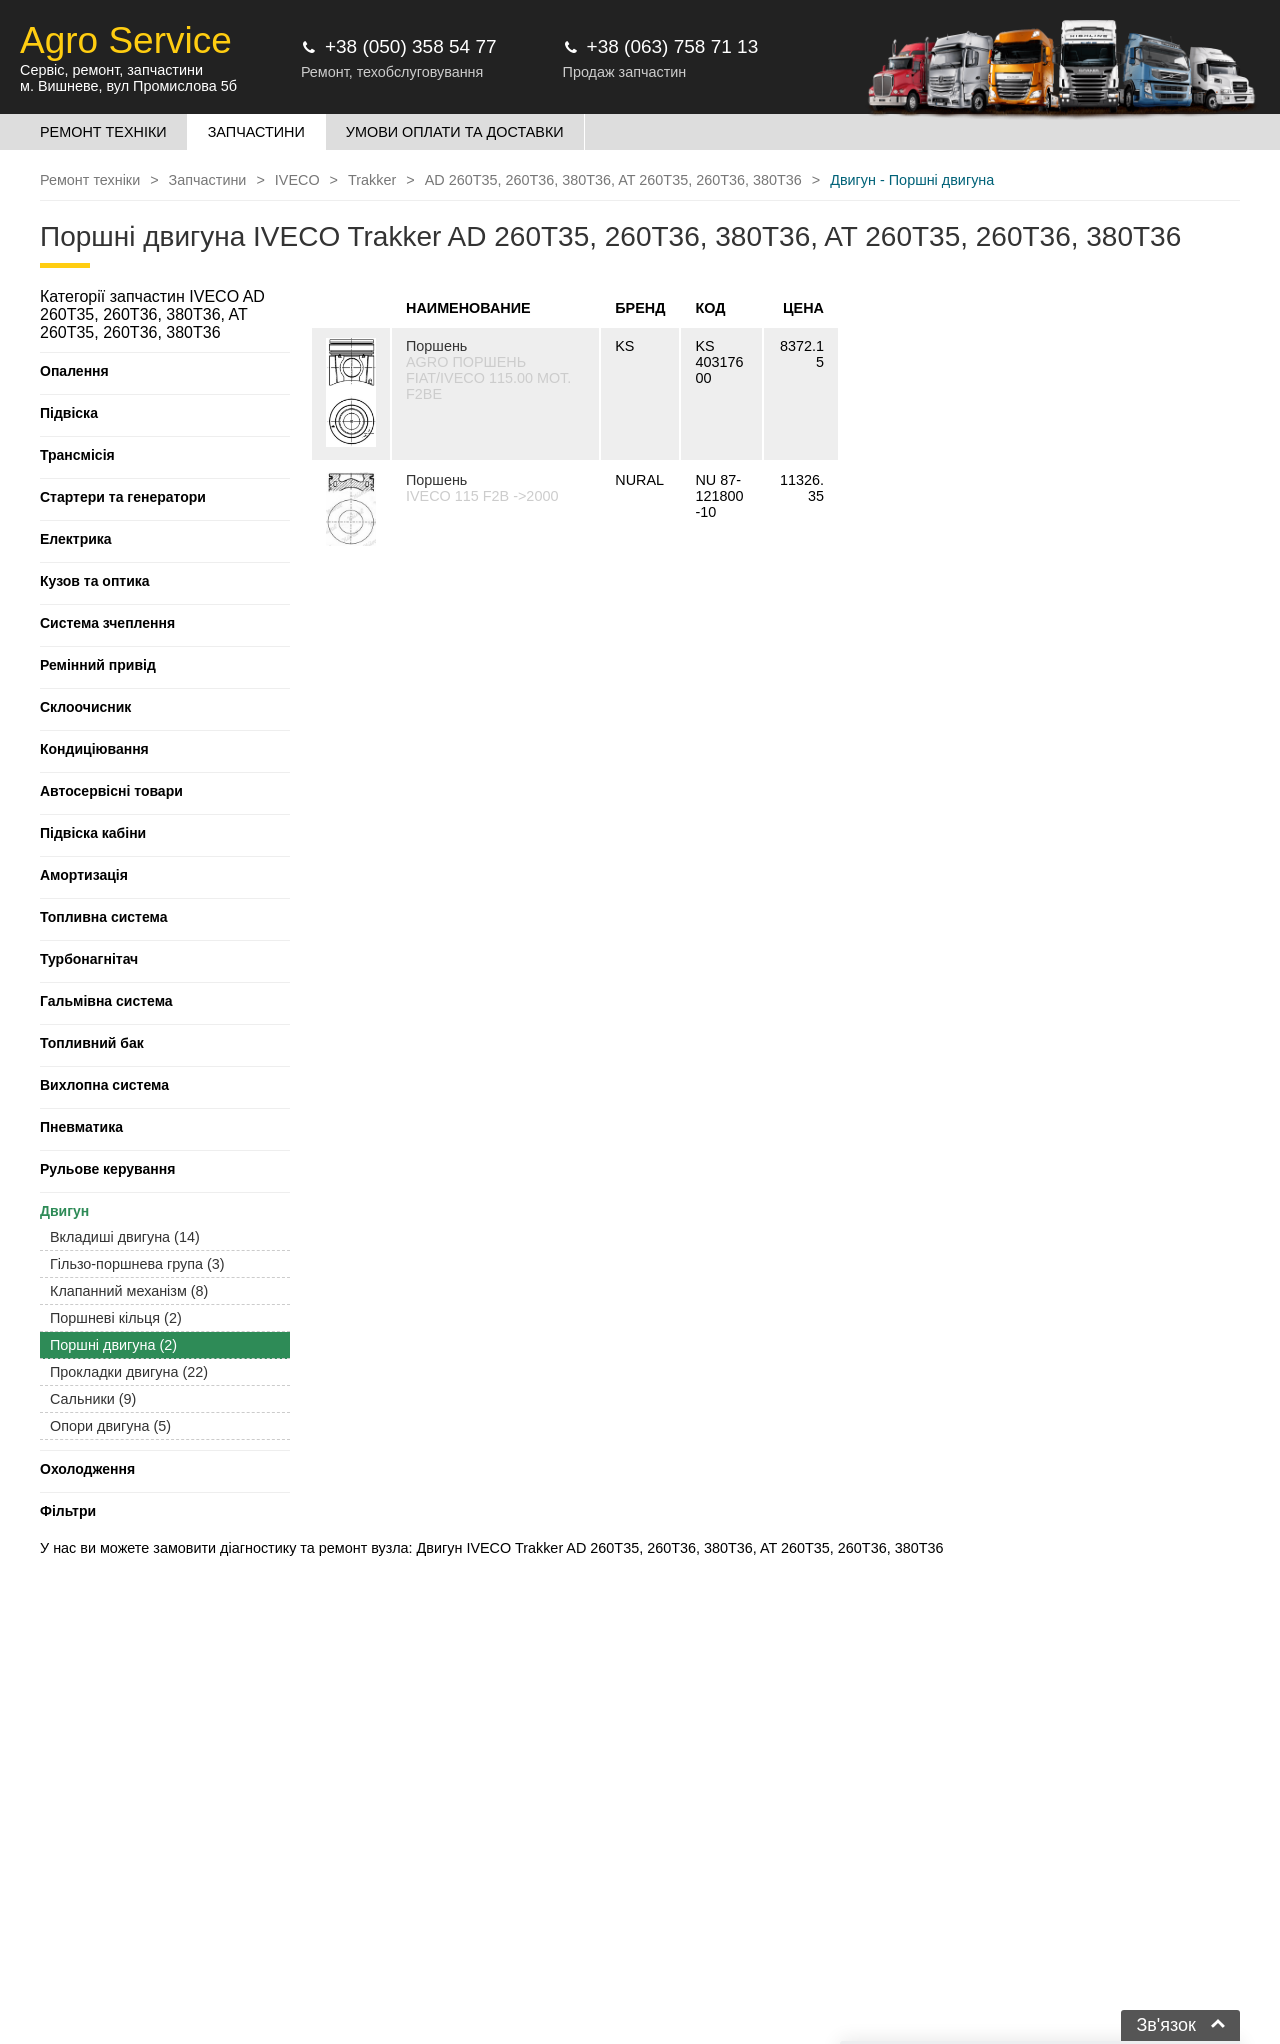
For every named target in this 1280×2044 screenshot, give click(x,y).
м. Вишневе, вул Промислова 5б (128, 86)
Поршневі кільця (116, 1318)
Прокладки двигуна (129, 1372)
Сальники (93, 1399)
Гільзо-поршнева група (137, 1264)
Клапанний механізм (129, 1291)
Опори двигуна (110, 1426)
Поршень (436, 346)
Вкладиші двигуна (125, 1237)
